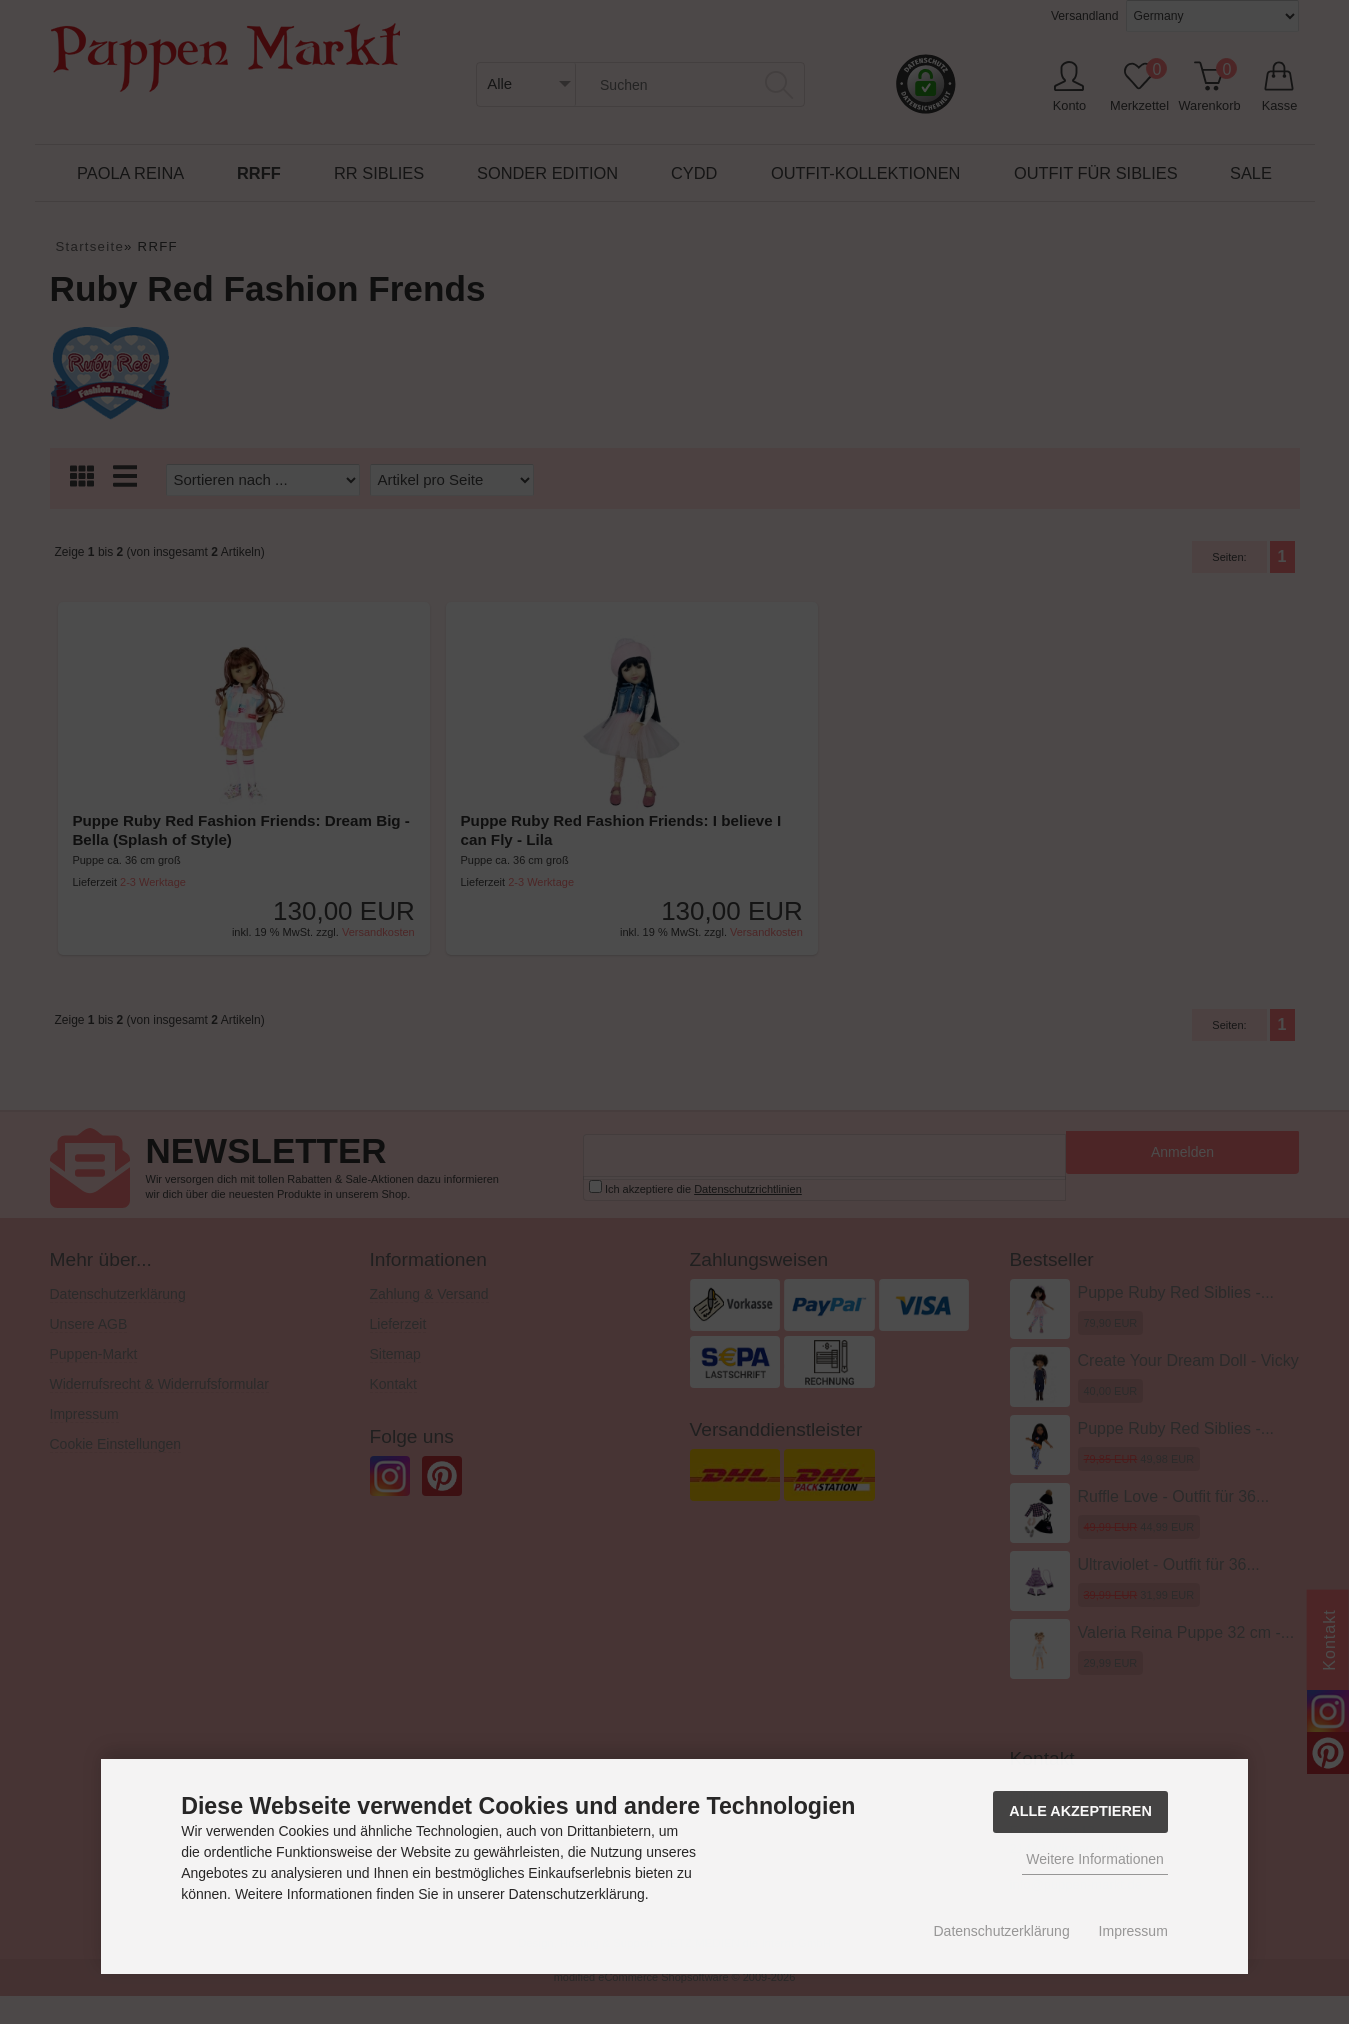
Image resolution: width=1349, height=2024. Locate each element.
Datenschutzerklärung (1002, 1931)
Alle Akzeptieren (1080, 1811)
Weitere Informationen (1094, 1859)
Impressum (1133, 1931)
